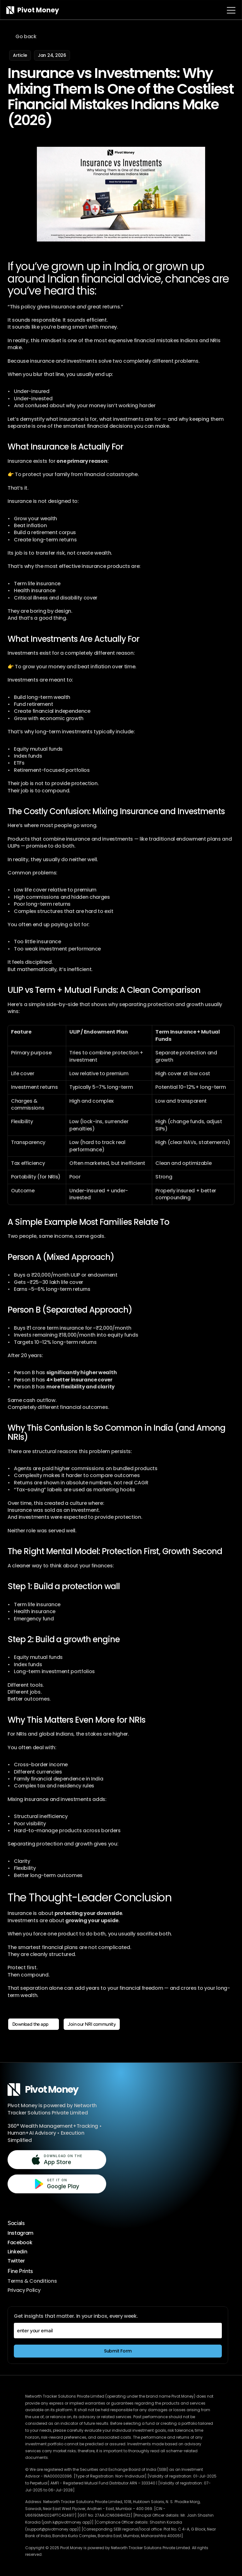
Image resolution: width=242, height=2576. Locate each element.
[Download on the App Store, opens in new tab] (57, 2159)
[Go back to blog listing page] (23, 37)
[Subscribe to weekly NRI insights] (118, 2351)
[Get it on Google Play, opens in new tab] (57, 2183)
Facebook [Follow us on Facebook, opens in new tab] (20, 2242)
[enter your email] (118, 2331)
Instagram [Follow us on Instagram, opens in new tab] (20, 2233)
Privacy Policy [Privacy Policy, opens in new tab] (24, 2290)
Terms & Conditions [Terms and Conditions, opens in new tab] (32, 2281)
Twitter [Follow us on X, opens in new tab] (16, 2260)
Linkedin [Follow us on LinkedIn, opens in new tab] (17, 2251)
